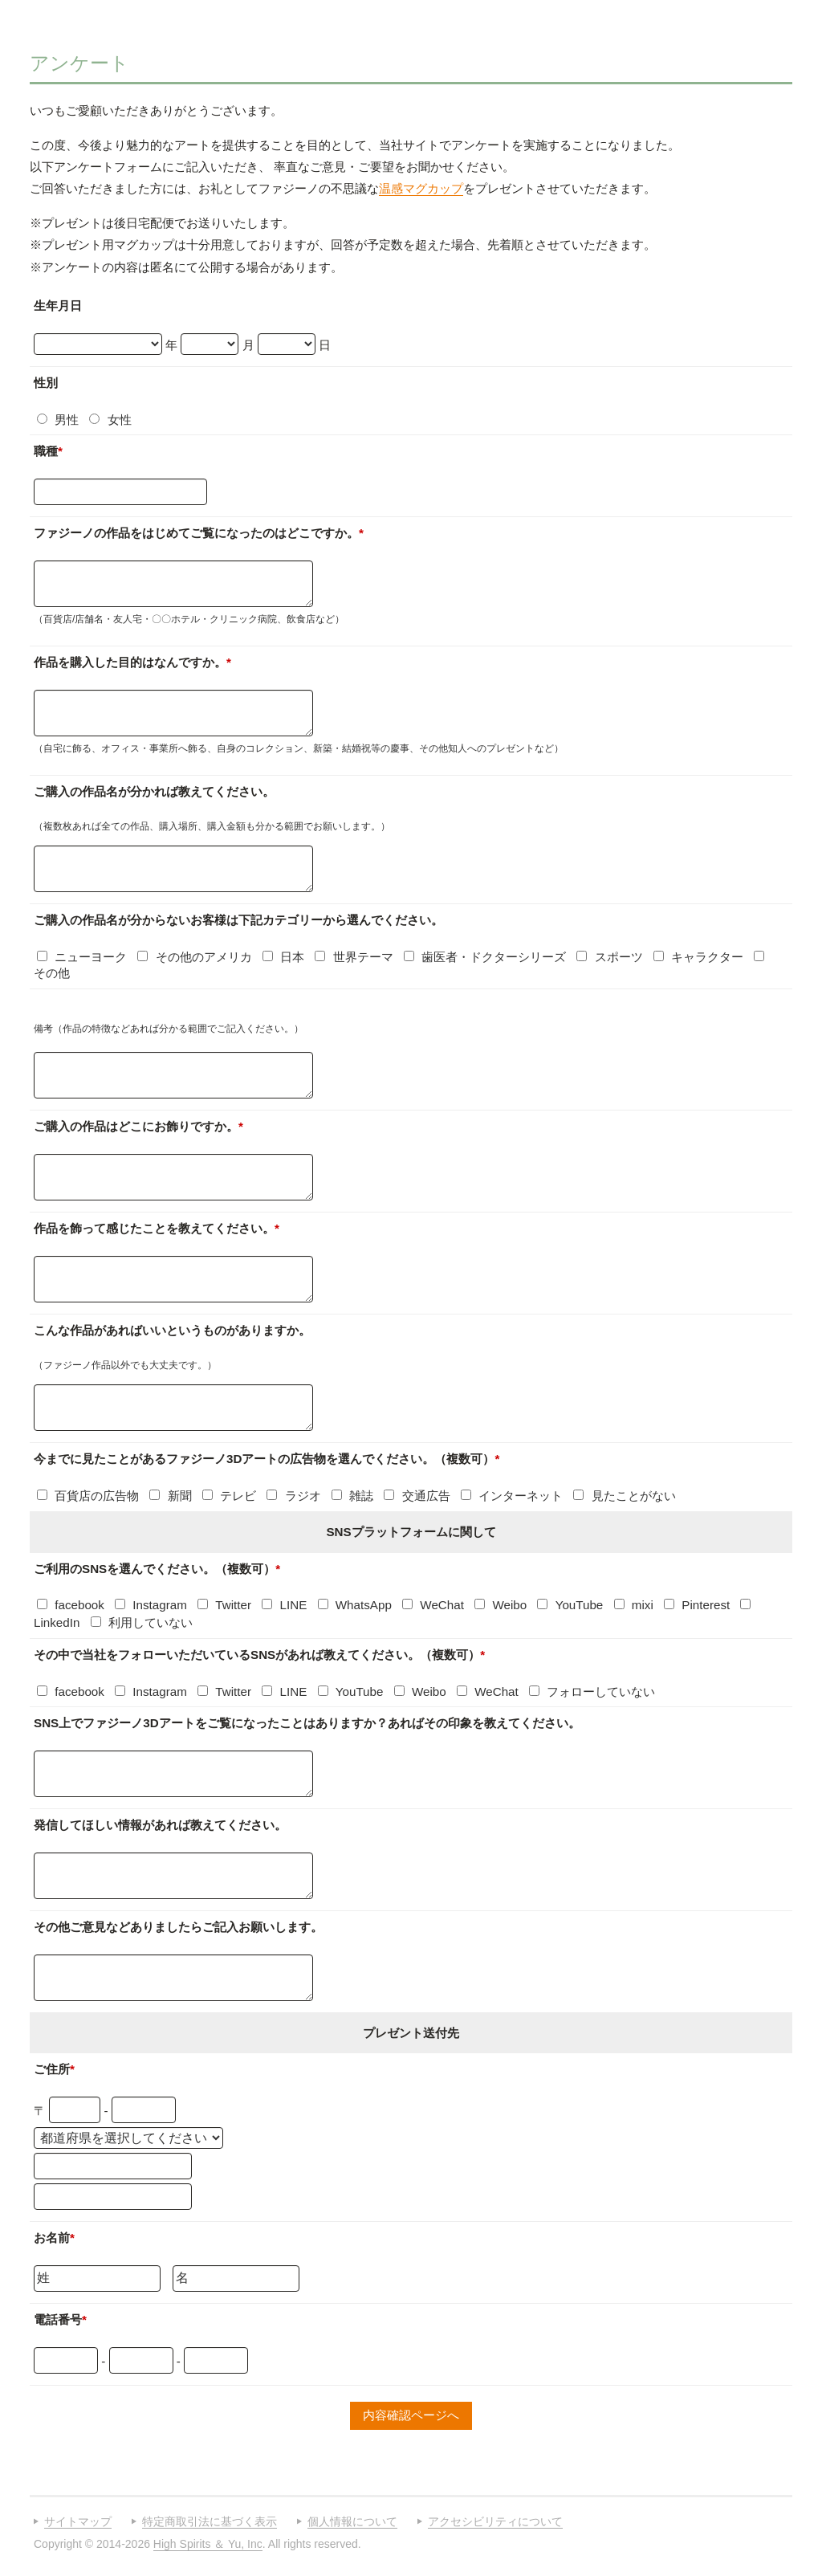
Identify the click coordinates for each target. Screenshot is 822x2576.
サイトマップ (78, 2521)
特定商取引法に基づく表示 (209, 2521)
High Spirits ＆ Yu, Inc (207, 2543)
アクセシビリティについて (495, 2521)
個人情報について (352, 2521)
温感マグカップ (421, 188)
